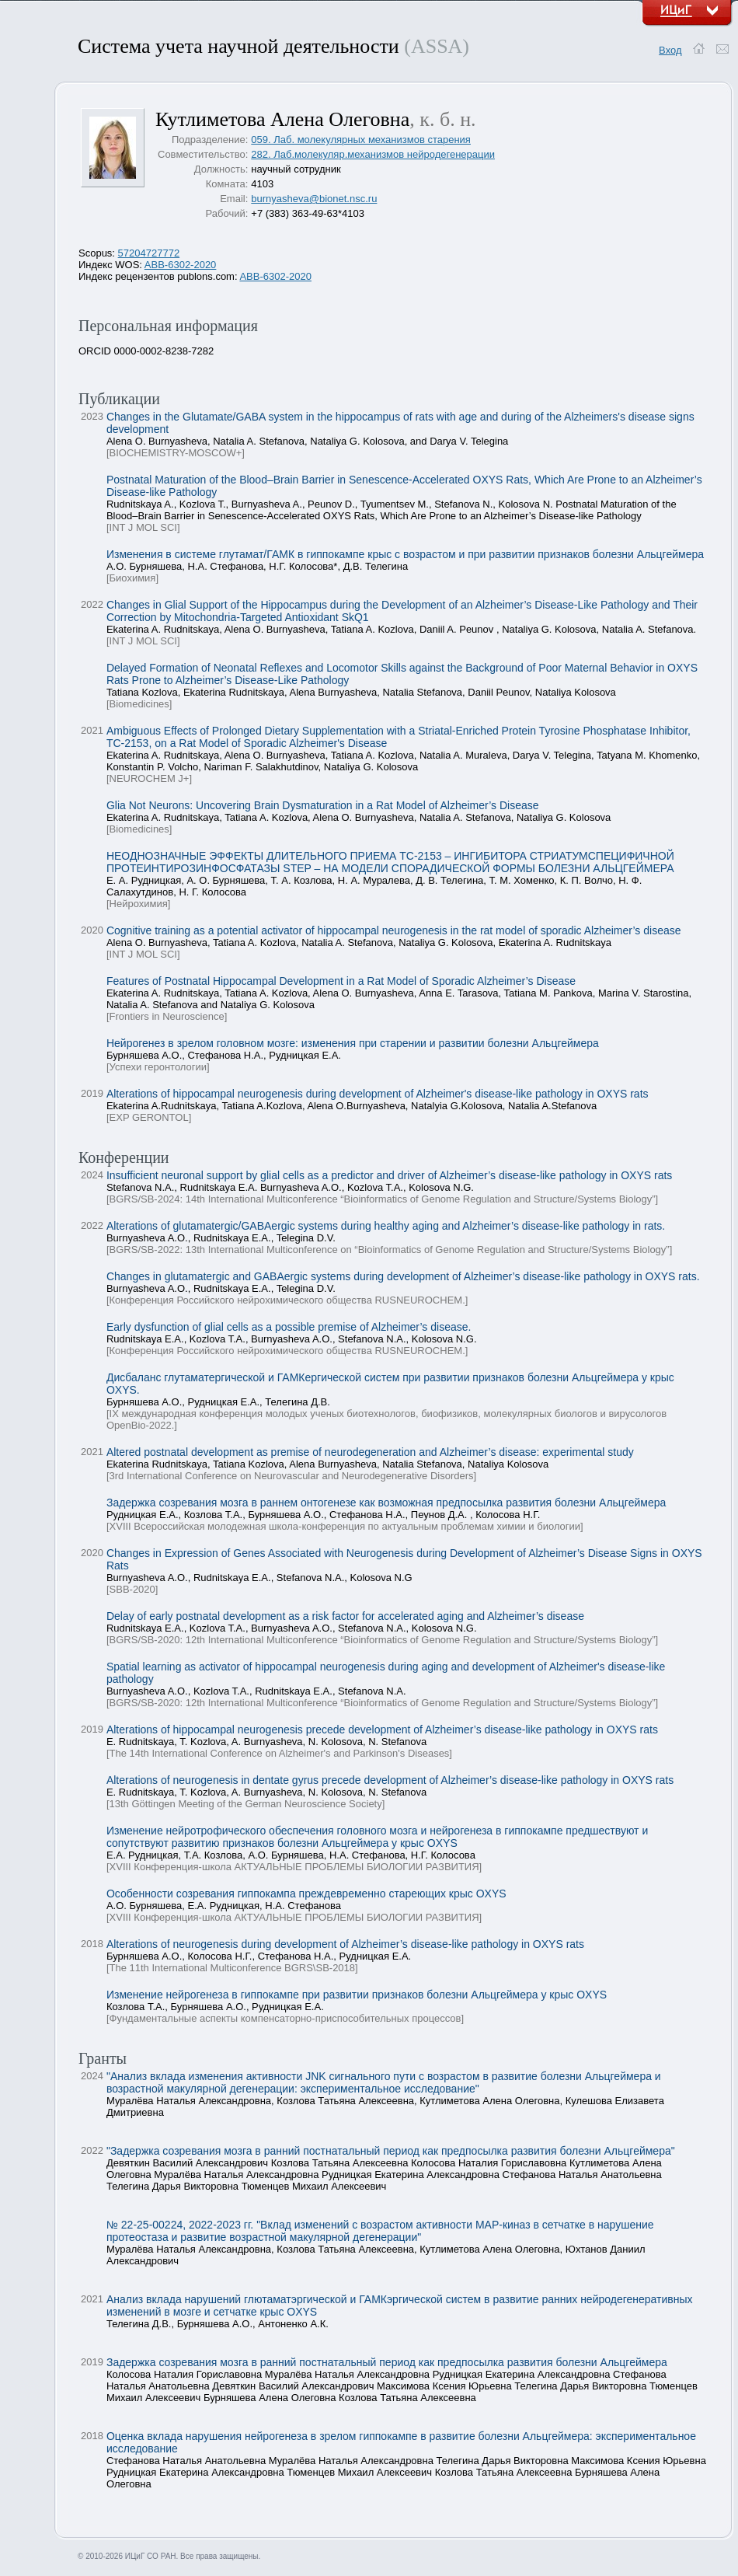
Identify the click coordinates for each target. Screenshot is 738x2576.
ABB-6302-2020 (180, 265)
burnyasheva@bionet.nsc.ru (314, 198)
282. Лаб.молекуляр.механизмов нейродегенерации (373, 154)
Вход (670, 50)
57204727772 (149, 253)
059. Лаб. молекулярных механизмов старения (361, 139)
